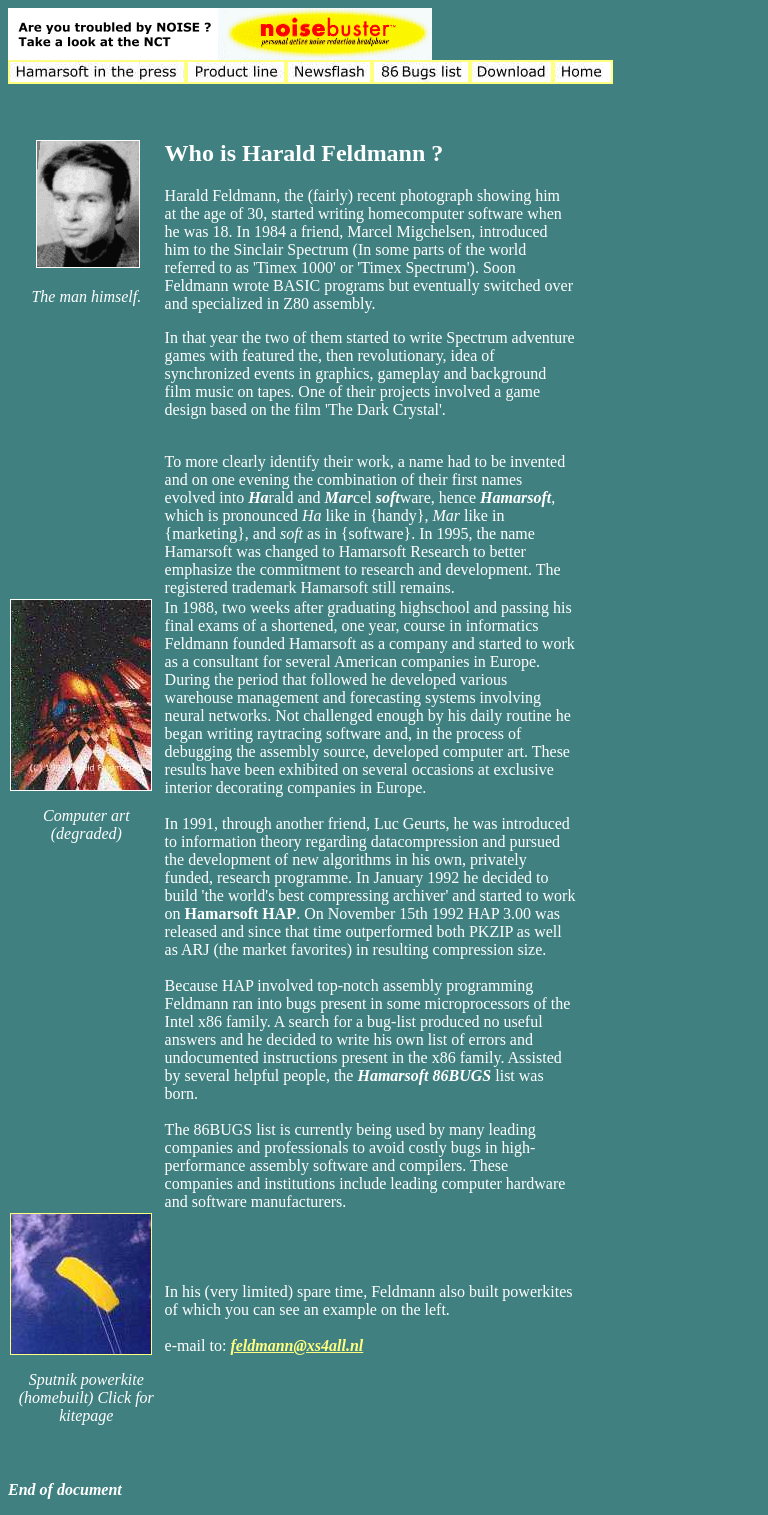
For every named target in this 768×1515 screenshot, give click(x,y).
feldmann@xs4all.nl (296, 1345)
